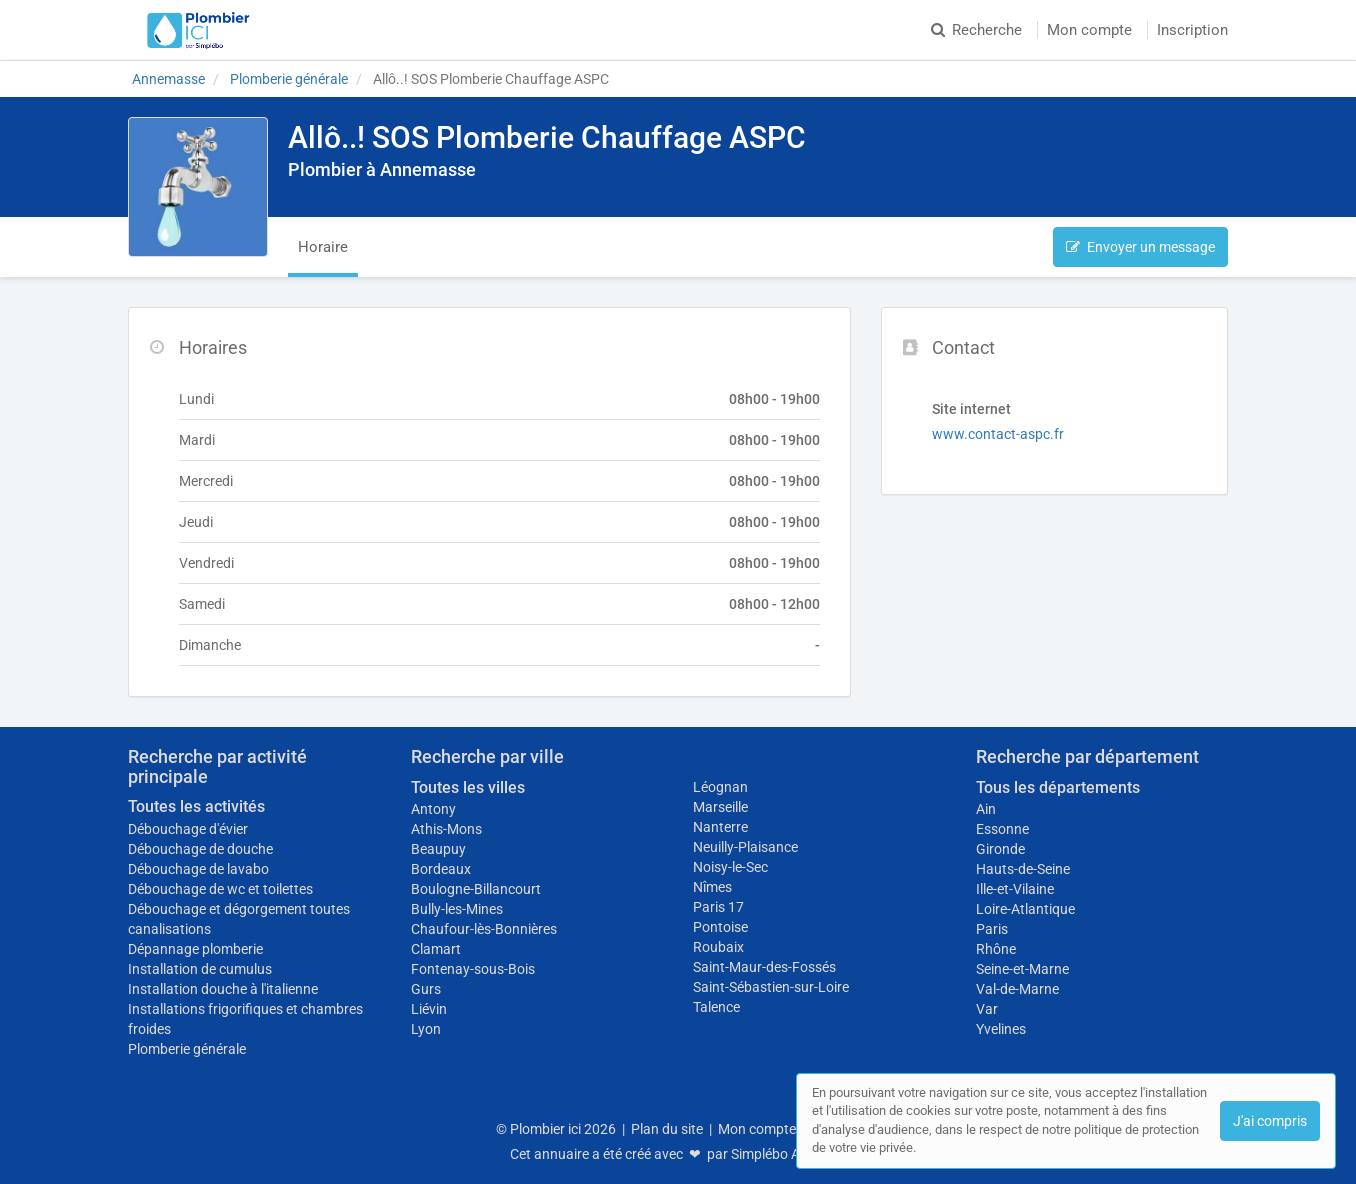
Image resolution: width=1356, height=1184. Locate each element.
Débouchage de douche (200, 849)
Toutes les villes (468, 787)
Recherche (976, 30)
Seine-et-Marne (1022, 969)
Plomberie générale (187, 1049)
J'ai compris (1270, 1121)
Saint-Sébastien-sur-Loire (771, 987)
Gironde (1000, 849)
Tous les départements (1058, 787)
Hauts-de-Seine (1023, 869)
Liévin (429, 1009)
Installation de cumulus (200, 969)
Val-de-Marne (1017, 989)
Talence (716, 1007)
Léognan (720, 787)
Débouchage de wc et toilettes (220, 889)
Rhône (996, 949)
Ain (986, 809)
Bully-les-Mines (457, 909)
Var (987, 1009)
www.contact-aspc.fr (998, 434)
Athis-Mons (446, 829)
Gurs (426, 989)
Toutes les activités (196, 806)
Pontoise (720, 927)
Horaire (323, 247)
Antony (433, 809)
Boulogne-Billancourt (476, 889)
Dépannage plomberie (195, 949)
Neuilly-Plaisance (745, 847)
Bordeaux (441, 869)
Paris (992, 929)
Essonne (1002, 829)
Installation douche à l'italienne (223, 989)
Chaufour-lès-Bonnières (484, 929)
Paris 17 (718, 907)
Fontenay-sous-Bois (473, 969)
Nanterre (720, 827)
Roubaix (718, 947)
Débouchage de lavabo (198, 869)
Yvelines (1001, 1029)
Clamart (436, 949)
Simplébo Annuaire (789, 1154)
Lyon (426, 1029)
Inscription (1192, 30)
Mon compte (1089, 30)
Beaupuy (438, 849)
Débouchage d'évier (188, 829)
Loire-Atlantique (1025, 909)
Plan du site (667, 1129)
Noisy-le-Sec (730, 867)
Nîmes (712, 887)
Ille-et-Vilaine (1015, 889)
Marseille (720, 807)
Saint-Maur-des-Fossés (764, 967)
